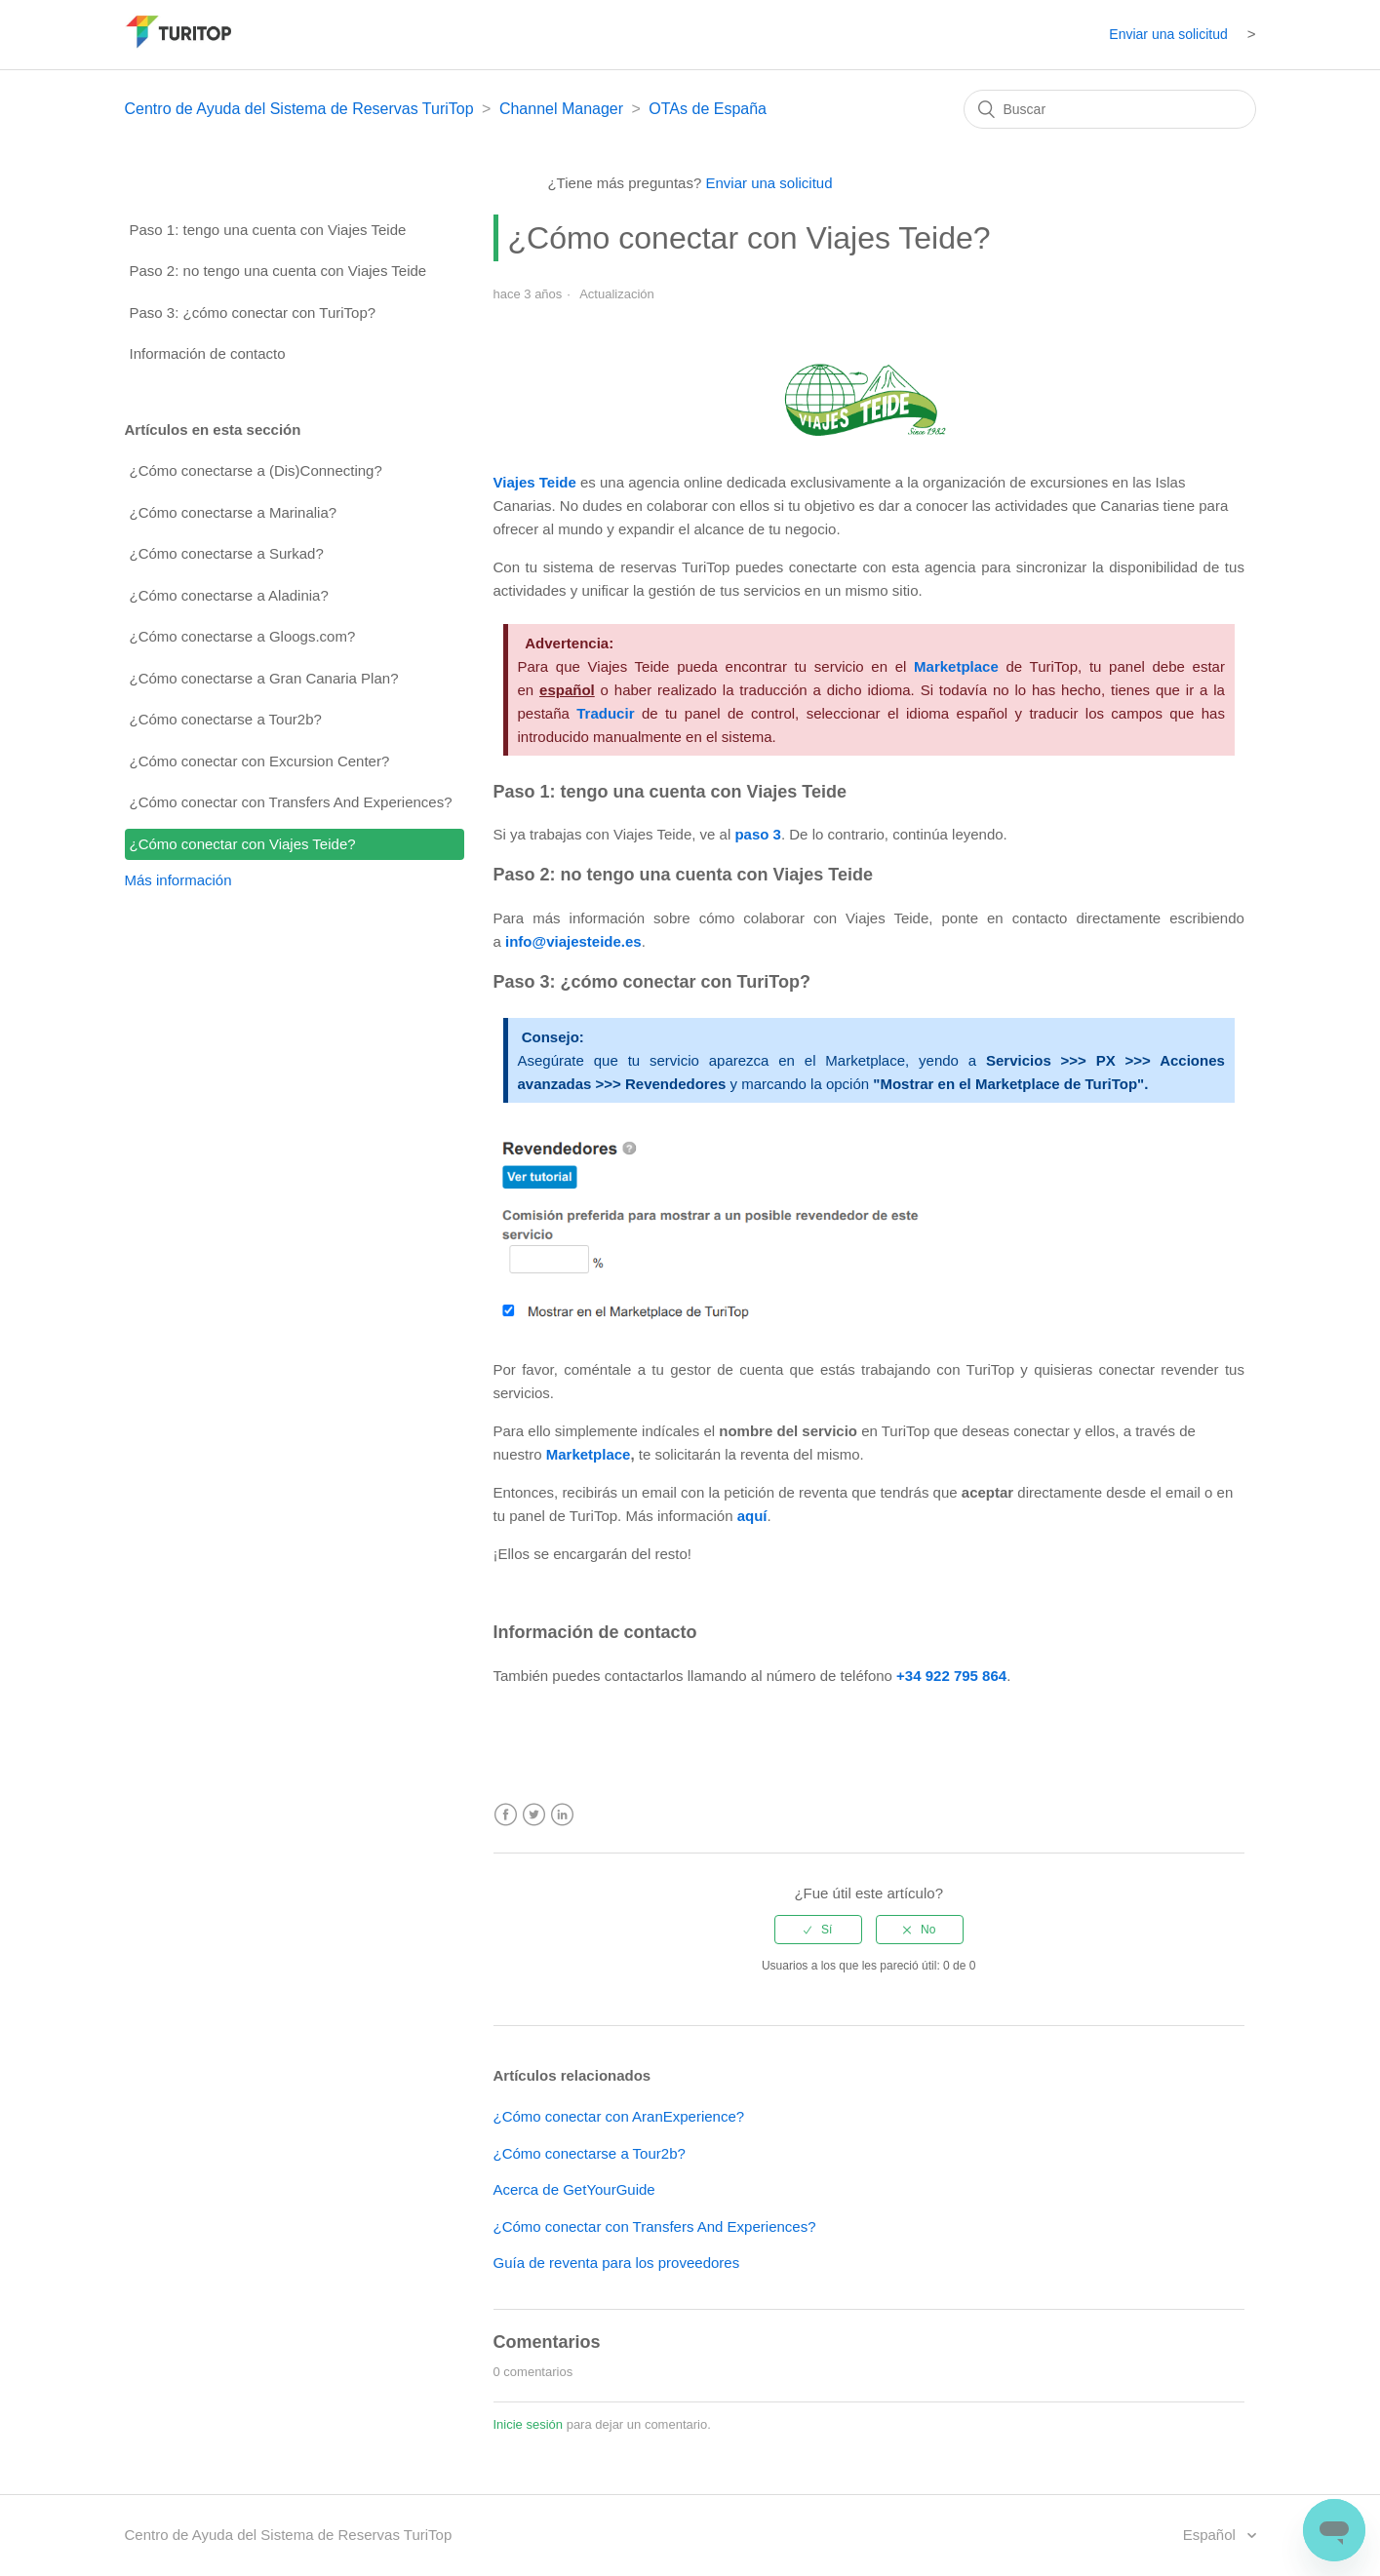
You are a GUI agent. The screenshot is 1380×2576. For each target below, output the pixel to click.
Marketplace (588, 1454)
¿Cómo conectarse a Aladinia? (229, 595)
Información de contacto (208, 353)
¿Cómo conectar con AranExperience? (619, 2116)
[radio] (818, 1929)
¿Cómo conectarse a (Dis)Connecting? (256, 470)
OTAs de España (708, 108)
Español (1211, 2534)
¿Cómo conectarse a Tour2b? (226, 719)
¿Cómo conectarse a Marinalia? (233, 512)
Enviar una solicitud (1168, 34)
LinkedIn (562, 1815)
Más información (178, 880)
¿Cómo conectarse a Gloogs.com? (243, 636)
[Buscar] (1110, 109)
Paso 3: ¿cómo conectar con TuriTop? (253, 312)
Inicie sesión (528, 2424)
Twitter (534, 1815)
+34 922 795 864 (951, 1675)
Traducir (605, 713)
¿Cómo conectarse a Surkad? (227, 553)
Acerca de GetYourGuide (574, 2189)
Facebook (505, 1815)
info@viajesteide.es (573, 941)
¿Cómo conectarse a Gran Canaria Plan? (264, 678)
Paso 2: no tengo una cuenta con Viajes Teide (278, 270)
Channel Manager (561, 108)
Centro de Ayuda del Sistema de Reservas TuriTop (299, 108)
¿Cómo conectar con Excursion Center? (260, 761)
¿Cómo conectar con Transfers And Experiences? (291, 802)
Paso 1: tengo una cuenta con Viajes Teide (268, 229)
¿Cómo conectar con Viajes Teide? (243, 844)
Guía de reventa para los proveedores (616, 2262)
